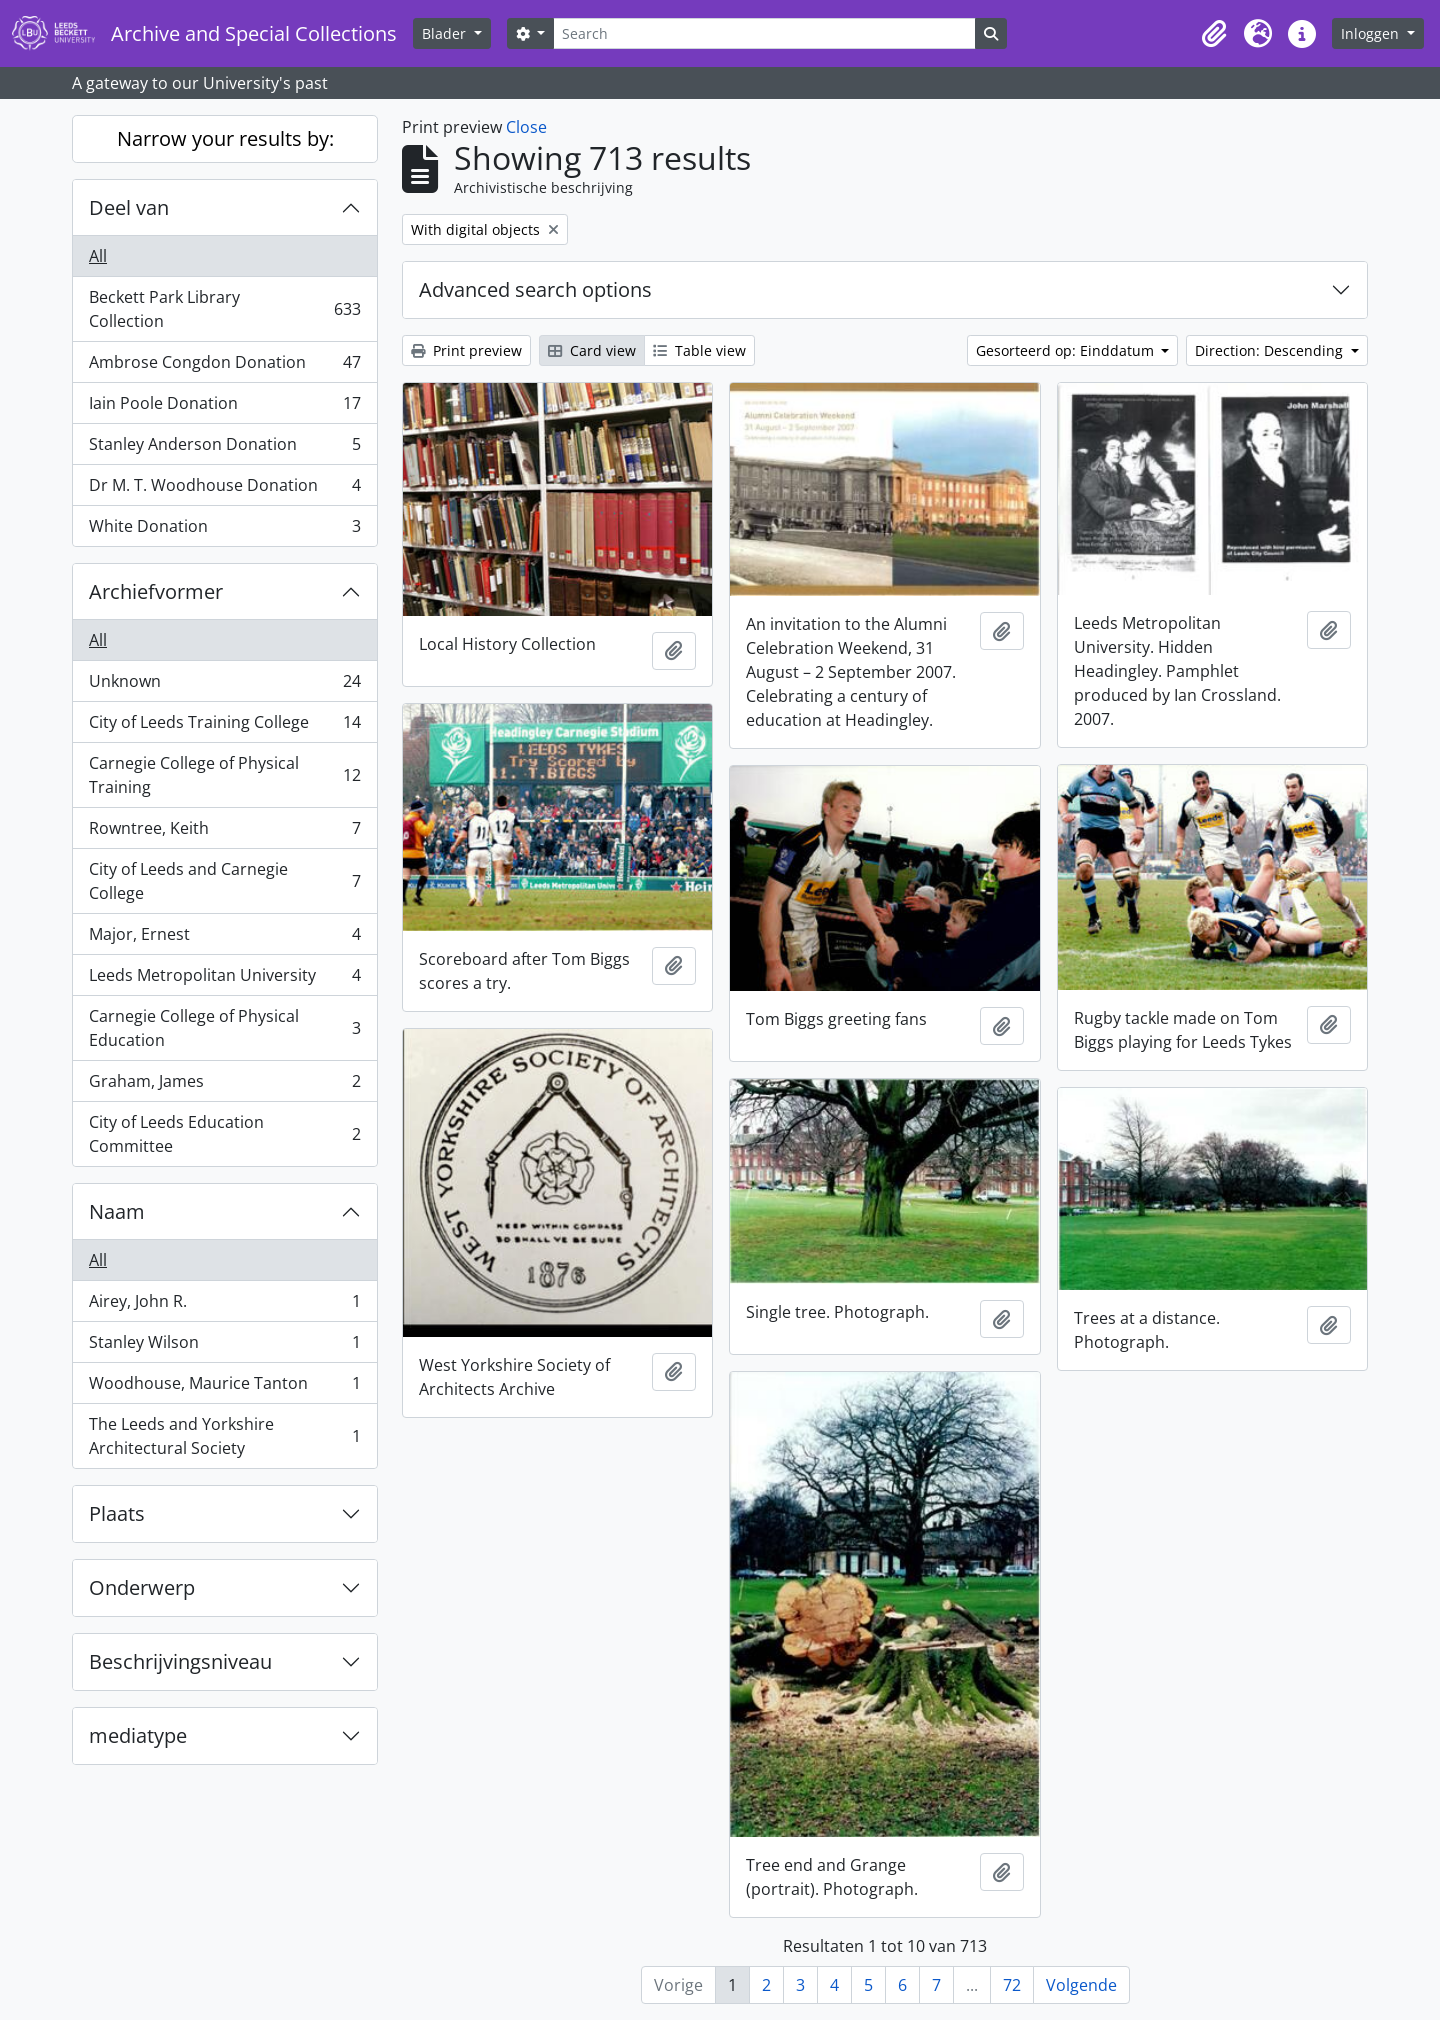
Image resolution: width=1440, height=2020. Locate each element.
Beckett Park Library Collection (224, 309)
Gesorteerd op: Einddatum (1067, 350)
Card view (592, 350)
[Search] (764, 33)
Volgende (1081, 1985)
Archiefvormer (156, 591)
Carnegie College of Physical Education (224, 1028)
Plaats (117, 1513)
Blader (446, 33)
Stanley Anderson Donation (224, 448)
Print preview (466, 350)
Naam (117, 1211)
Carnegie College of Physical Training (224, 775)
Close (526, 127)
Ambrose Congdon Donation (224, 366)
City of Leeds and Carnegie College (224, 881)
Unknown (224, 685)
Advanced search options (535, 289)
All (98, 256)
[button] (1214, 34)
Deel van (129, 207)
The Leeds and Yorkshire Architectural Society (224, 1436)
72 (1012, 1985)
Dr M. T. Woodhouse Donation (224, 489)
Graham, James (224, 1085)
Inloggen (1372, 33)
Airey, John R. (224, 1305)
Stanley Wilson (224, 1346)
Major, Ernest (224, 938)
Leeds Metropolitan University (224, 979)
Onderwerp (142, 1587)
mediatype (138, 1735)
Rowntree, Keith (224, 832)
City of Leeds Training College (224, 726)
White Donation (224, 530)
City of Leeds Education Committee (224, 1134)
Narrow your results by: (225, 138)
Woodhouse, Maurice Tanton (224, 1387)
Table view (699, 350)
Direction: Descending (1271, 350)
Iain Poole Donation (224, 407)
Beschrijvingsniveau (180, 1661)
